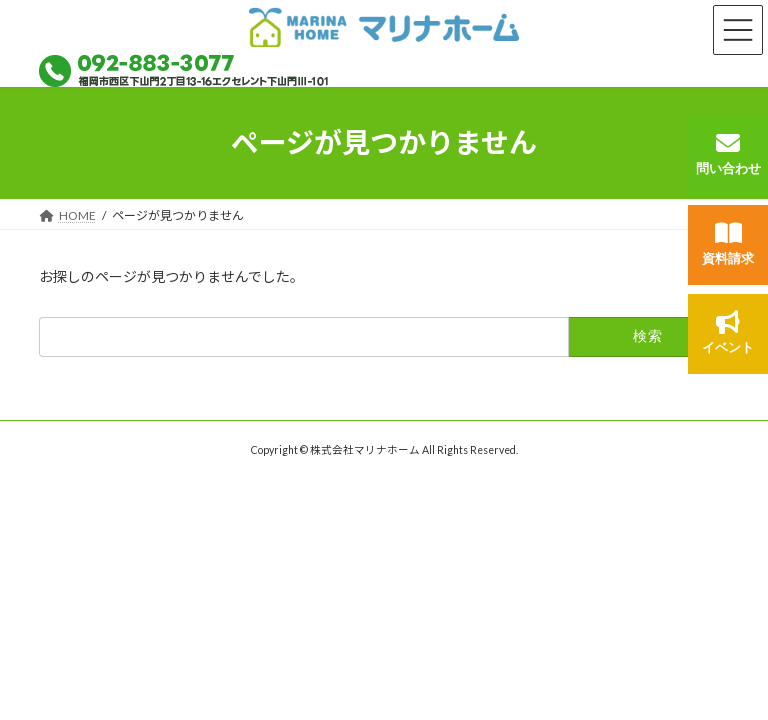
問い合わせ (728, 153)
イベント (728, 332)
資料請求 (728, 243)
